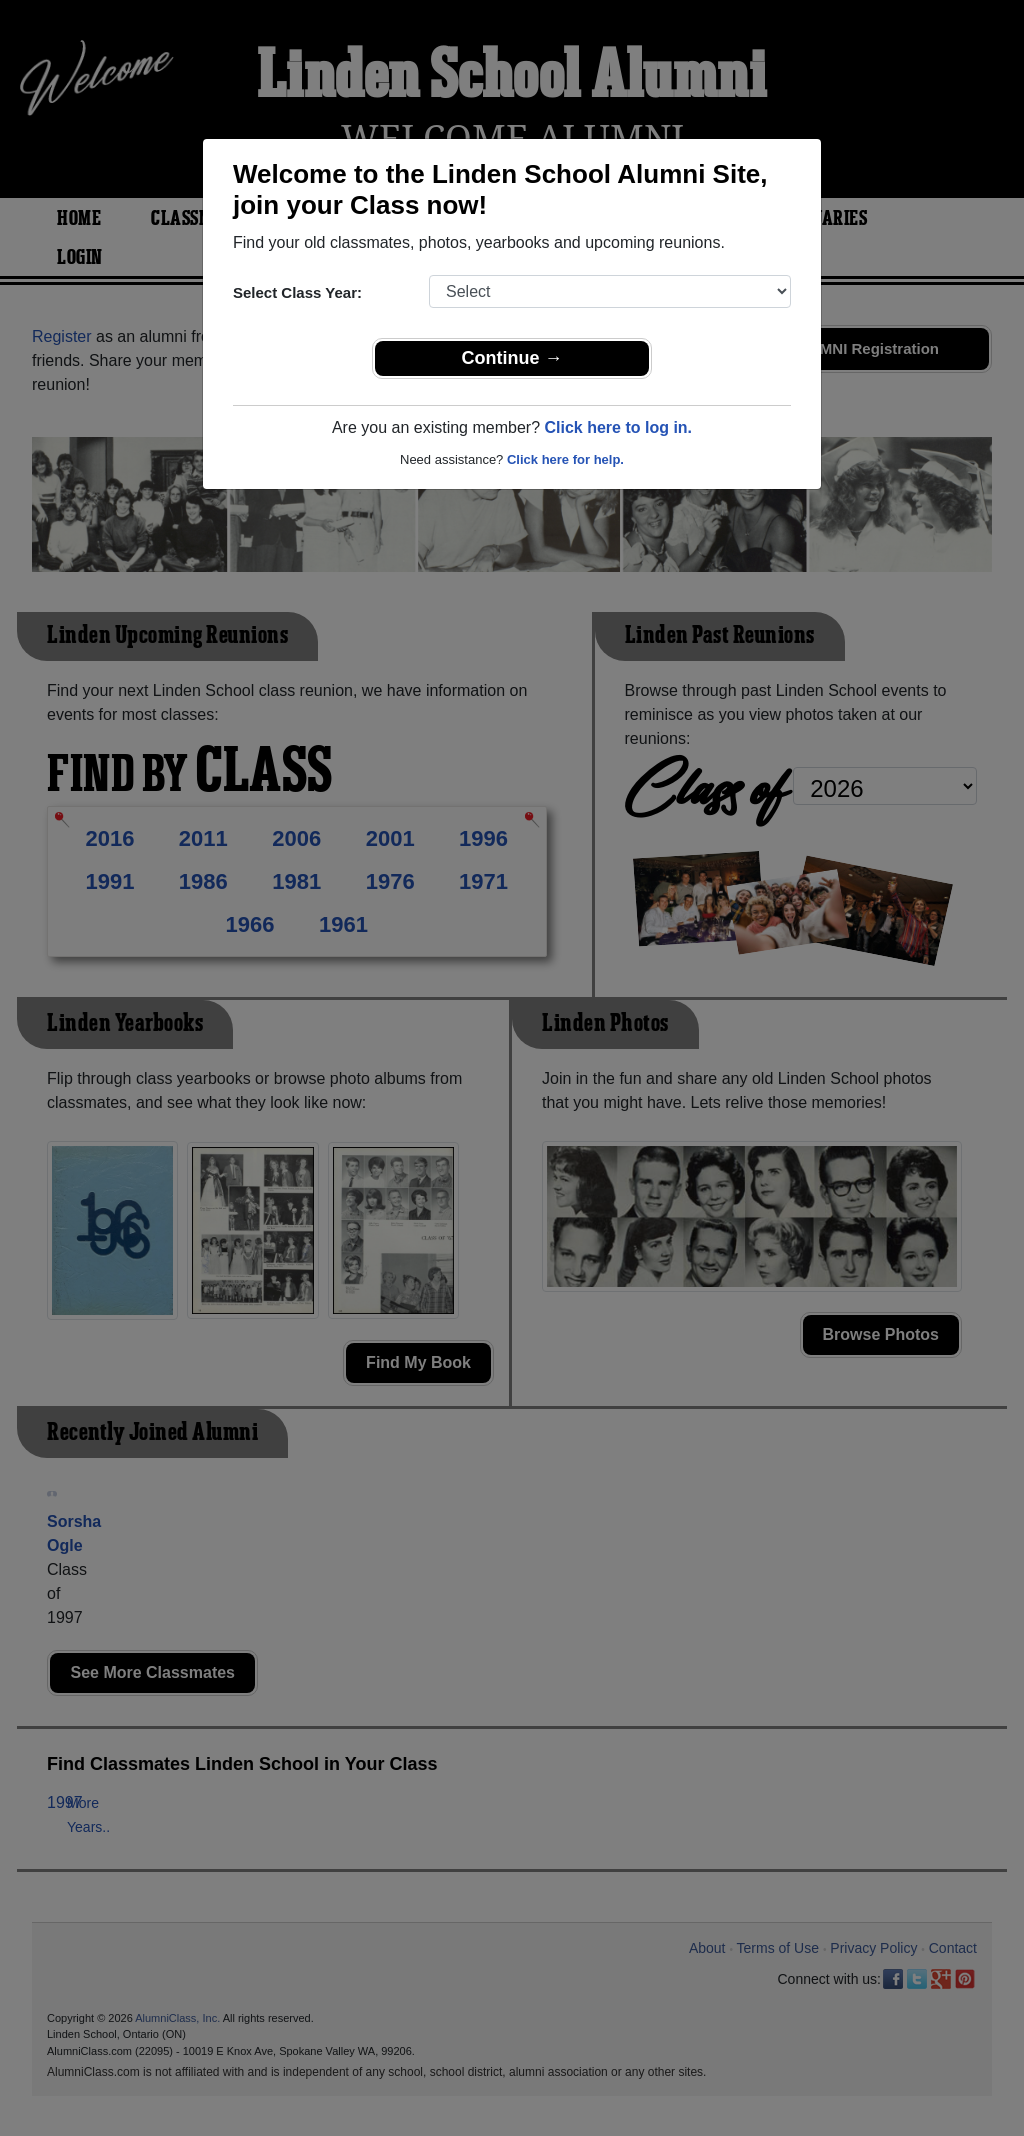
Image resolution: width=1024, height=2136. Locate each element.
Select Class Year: (297, 292)
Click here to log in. (618, 427)
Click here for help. (565, 459)
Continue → (512, 358)
